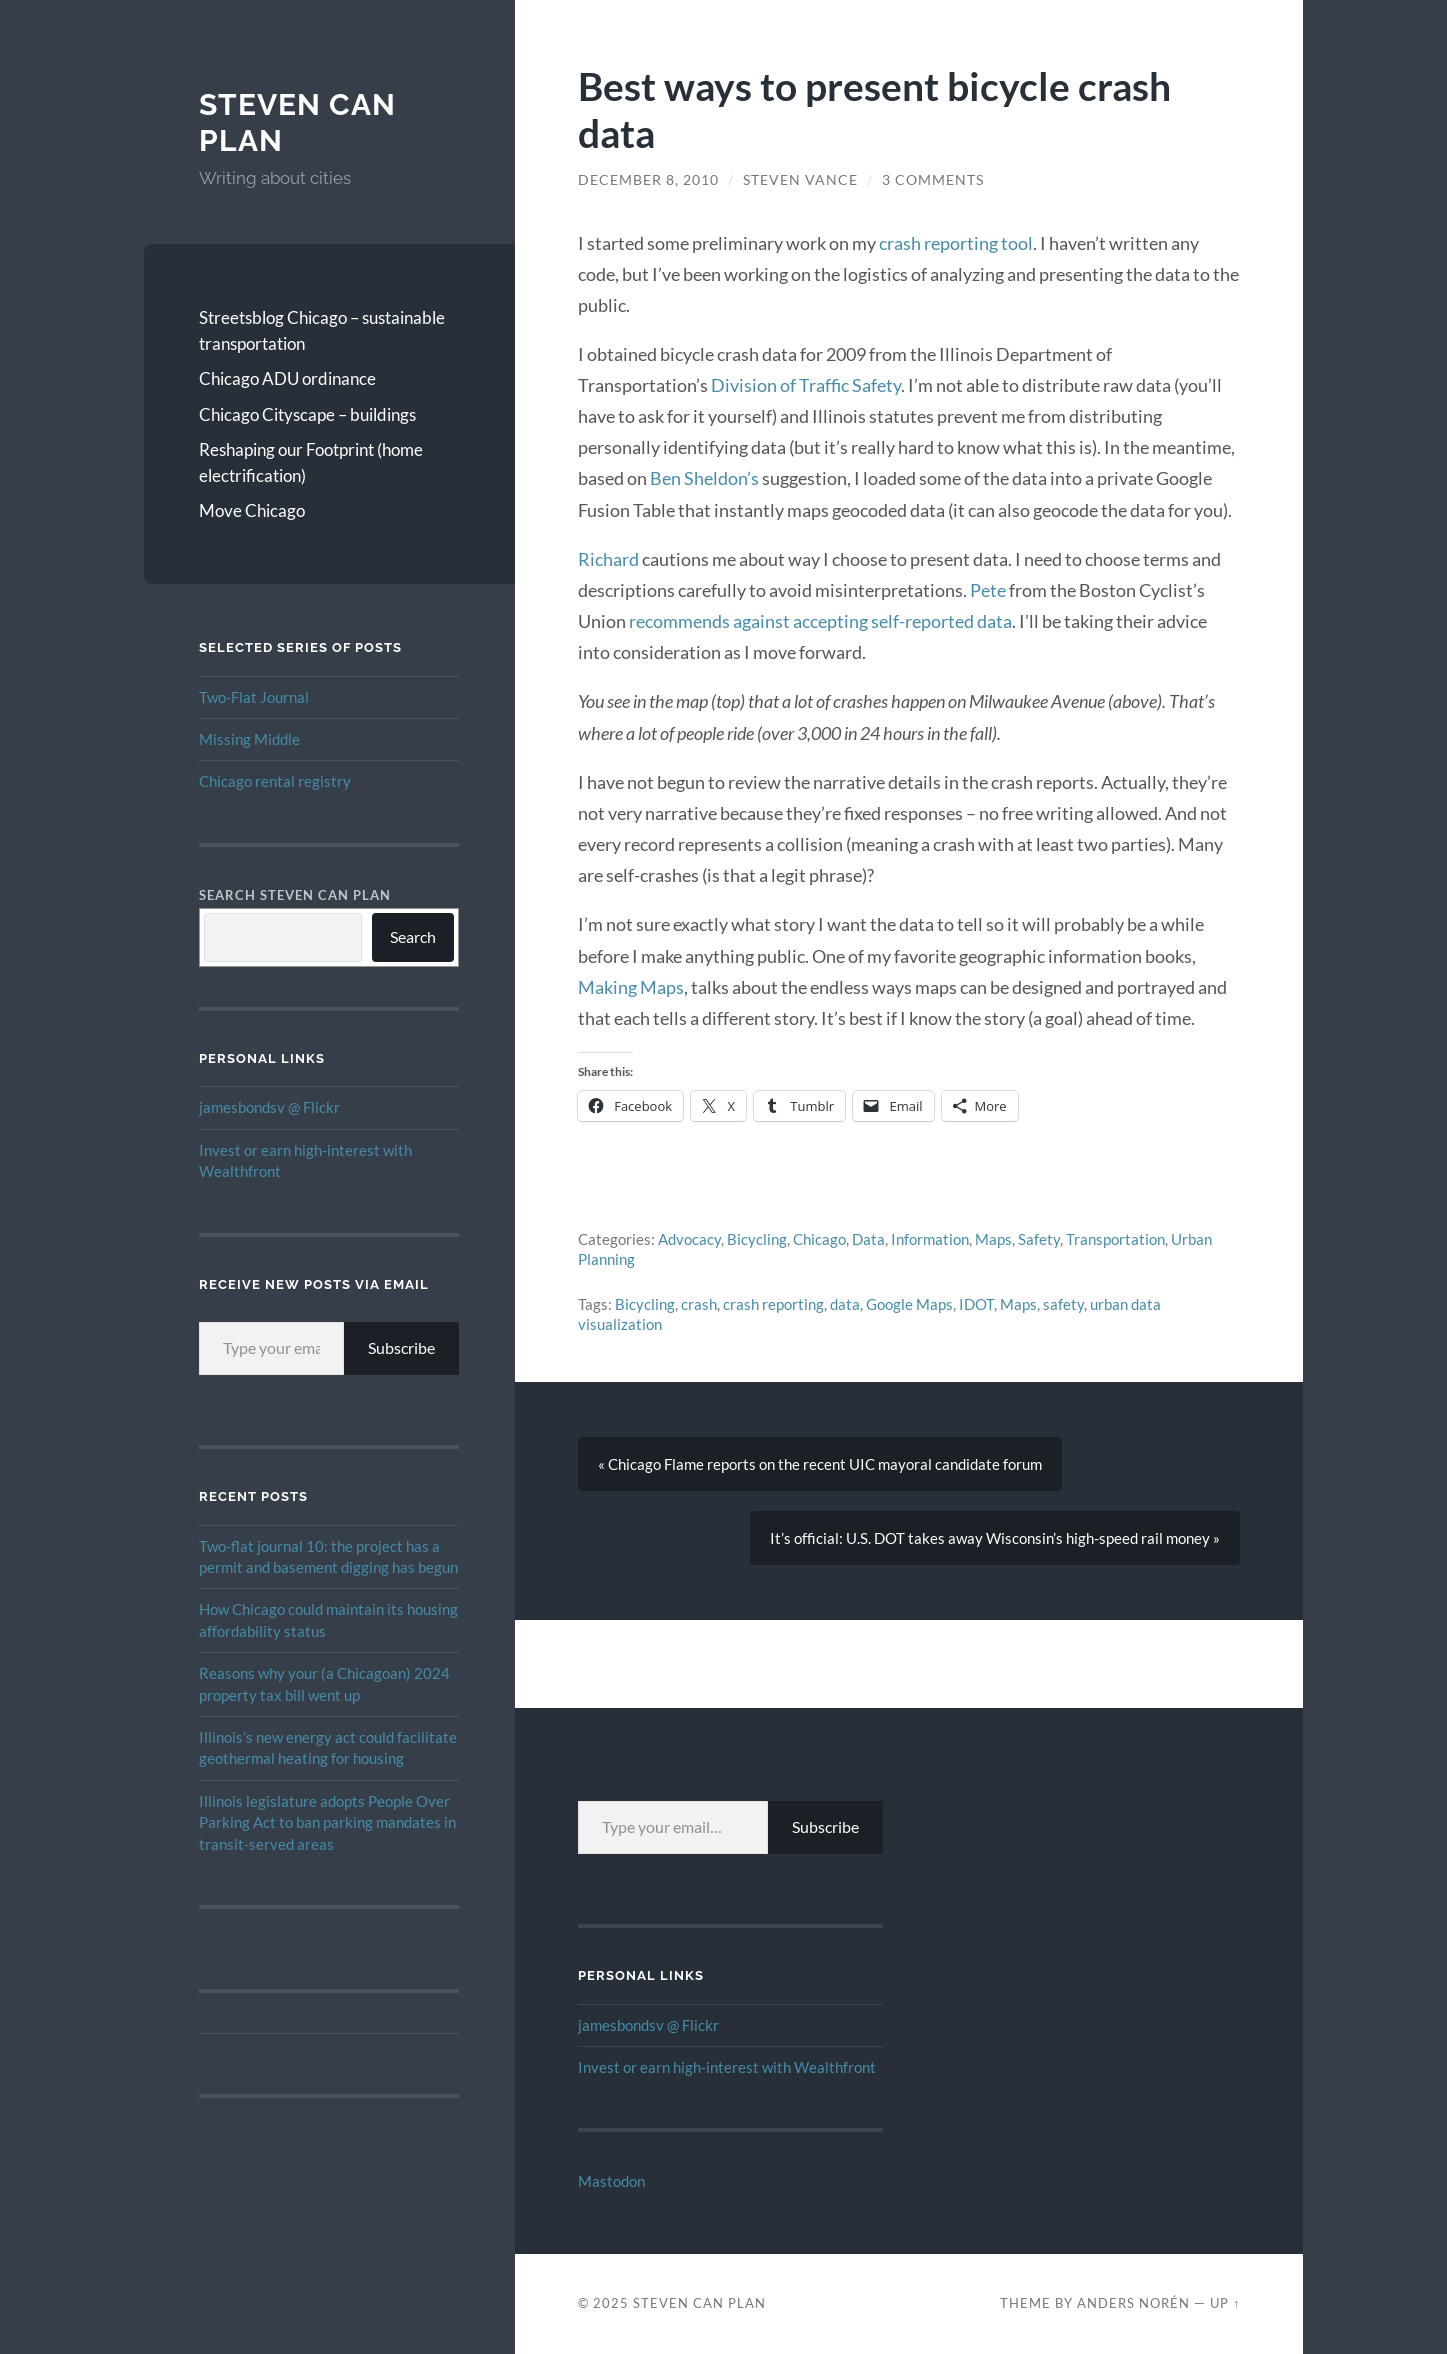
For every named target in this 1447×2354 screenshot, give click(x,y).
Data (868, 1239)
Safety (1039, 1239)
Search (413, 936)
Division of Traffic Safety (806, 385)
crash (699, 1304)
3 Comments (933, 180)
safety (1063, 1304)
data (845, 1304)
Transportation (1115, 1239)
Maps (993, 1239)
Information (930, 1239)
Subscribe (401, 1347)
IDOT (976, 1304)
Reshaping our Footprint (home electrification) (311, 462)
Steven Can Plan (699, 2303)
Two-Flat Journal (254, 697)
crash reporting (773, 1304)
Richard (608, 559)
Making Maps (631, 987)
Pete (988, 590)
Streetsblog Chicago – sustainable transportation (322, 330)
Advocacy (689, 1239)
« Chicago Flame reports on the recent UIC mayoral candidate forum (820, 1464)
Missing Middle (249, 739)
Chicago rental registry (275, 781)
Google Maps (909, 1304)
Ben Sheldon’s (704, 478)
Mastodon (611, 2181)
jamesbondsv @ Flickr (269, 1107)
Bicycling (757, 1239)
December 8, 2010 (648, 180)
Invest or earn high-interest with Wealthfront (727, 2067)
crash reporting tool (956, 243)
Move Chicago (252, 510)
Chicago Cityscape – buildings (307, 414)
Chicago (819, 1239)
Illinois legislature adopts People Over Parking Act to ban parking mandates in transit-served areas (327, 1822)
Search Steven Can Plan (295, 895)
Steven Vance (800, 180)
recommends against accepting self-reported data (820, 621)
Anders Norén (1133, 2303)
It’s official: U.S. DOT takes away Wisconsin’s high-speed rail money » (995, 1538)
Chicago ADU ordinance (287, 378)
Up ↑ (1225, 2303)
